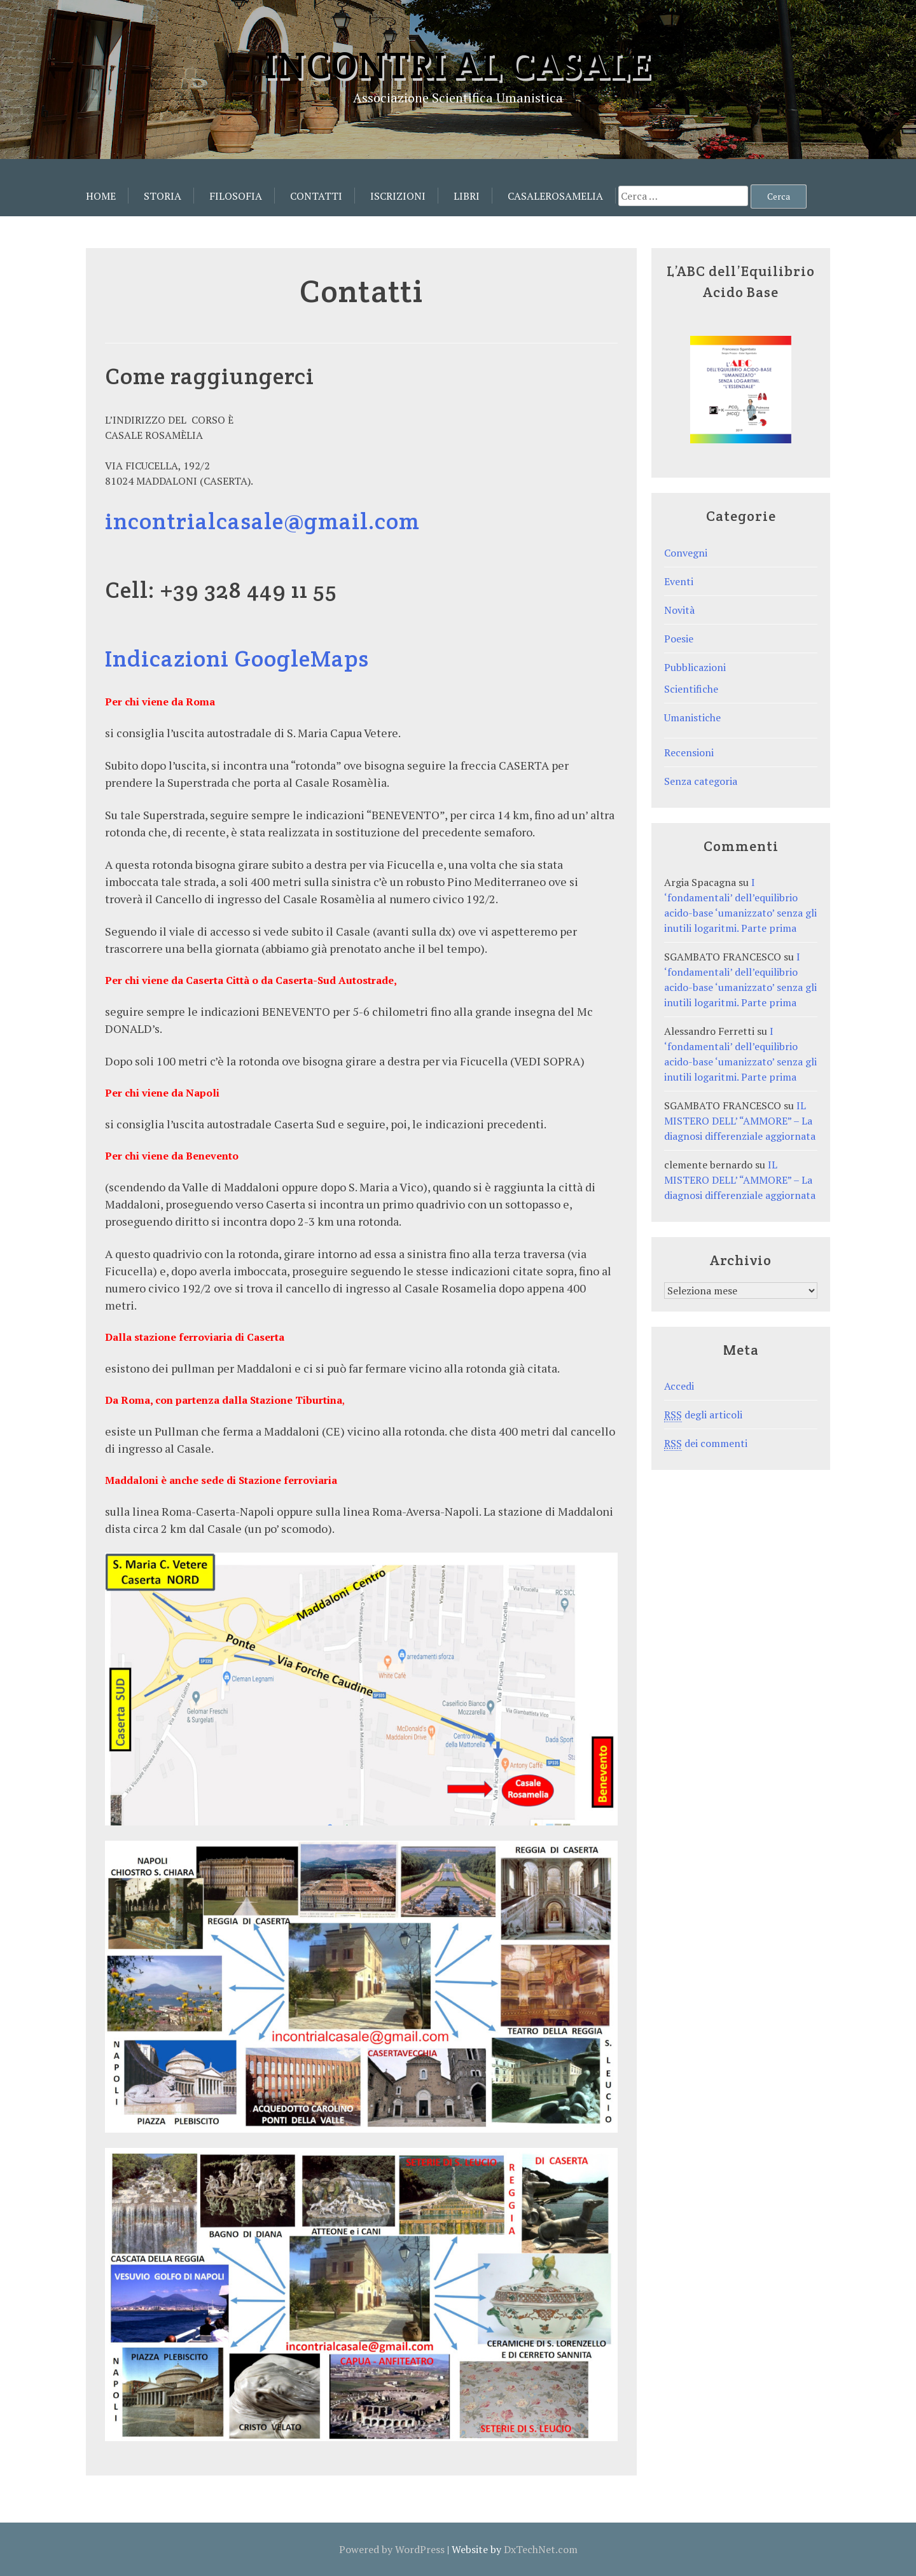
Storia (162, 196)
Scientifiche (691, 689)
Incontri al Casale (458, 65)
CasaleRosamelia (555, 196)
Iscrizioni (398, 196)
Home (101, 196)
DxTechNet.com (541, 2549)
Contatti (316, 196)
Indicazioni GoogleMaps (237, 658)
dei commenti (705, 1443)
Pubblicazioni (695, 667)
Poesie (678, 639)
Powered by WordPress (392, 2549)
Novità (679, 610)
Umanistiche (692, 717)
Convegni (685, 553)
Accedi (679, 1386)
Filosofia (235, 196)
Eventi (678, 581)
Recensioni (689, 752)
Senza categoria (700, 781)
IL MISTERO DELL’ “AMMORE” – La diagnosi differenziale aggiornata (739, 1120)
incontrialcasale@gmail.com (262, 521)
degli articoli (703, 1415)
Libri (467, 196)
